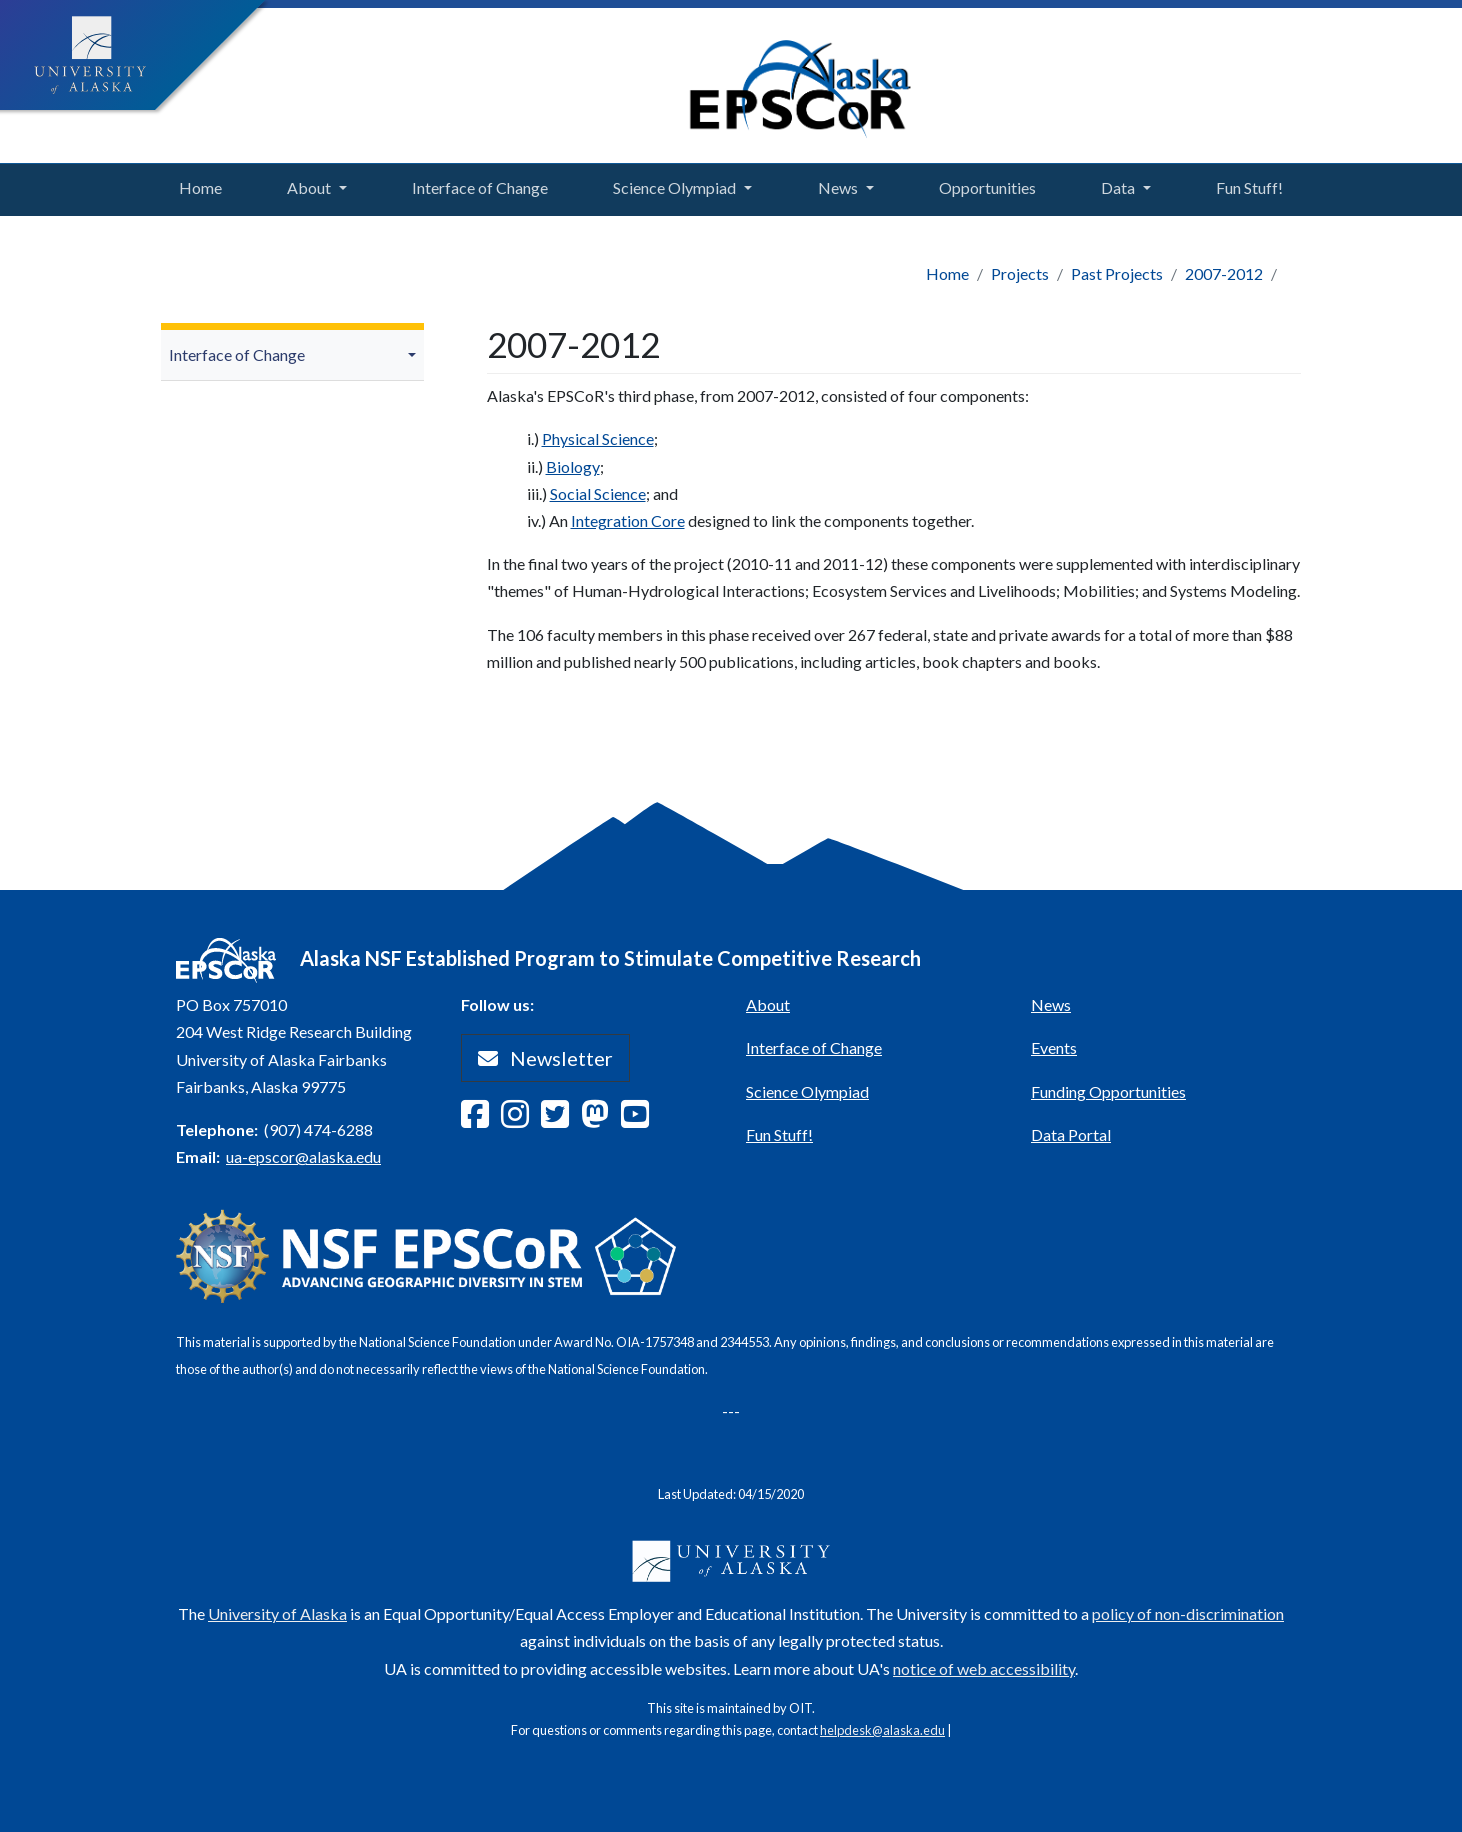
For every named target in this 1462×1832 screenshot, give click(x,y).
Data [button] (1118, 187)
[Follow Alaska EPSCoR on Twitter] (561, 1119)
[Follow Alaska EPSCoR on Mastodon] (601, 1119)
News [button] (838, 187)
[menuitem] (292, 355)
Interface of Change (476, 185)
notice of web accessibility (984, 1668)
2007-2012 (1224, 273)
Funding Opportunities (1108, 1091)
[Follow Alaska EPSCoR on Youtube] (641, 1119)
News (1051, 1004)
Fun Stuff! (1245, 185)
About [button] (309, 187)
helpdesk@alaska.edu (882, 1730)
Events (1054, 1047)
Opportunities (982, 185)
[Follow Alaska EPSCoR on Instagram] (521, 1119)
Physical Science (598, 438)
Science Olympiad (807, 1091)
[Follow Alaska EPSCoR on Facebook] (481, 1119)
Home (195, 185)
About (768, 1004)
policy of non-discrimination (1188, 1613)
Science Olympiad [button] (674, 187)
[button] (415, 355)
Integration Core (628, 520)
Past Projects (1117, 273)
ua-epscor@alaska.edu (303, 1156)
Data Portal (1071, 1134)
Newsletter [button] (545, 1058)
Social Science (598, 493)
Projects (1020, 273)
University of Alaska (277, 1613)
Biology (573, 466)
